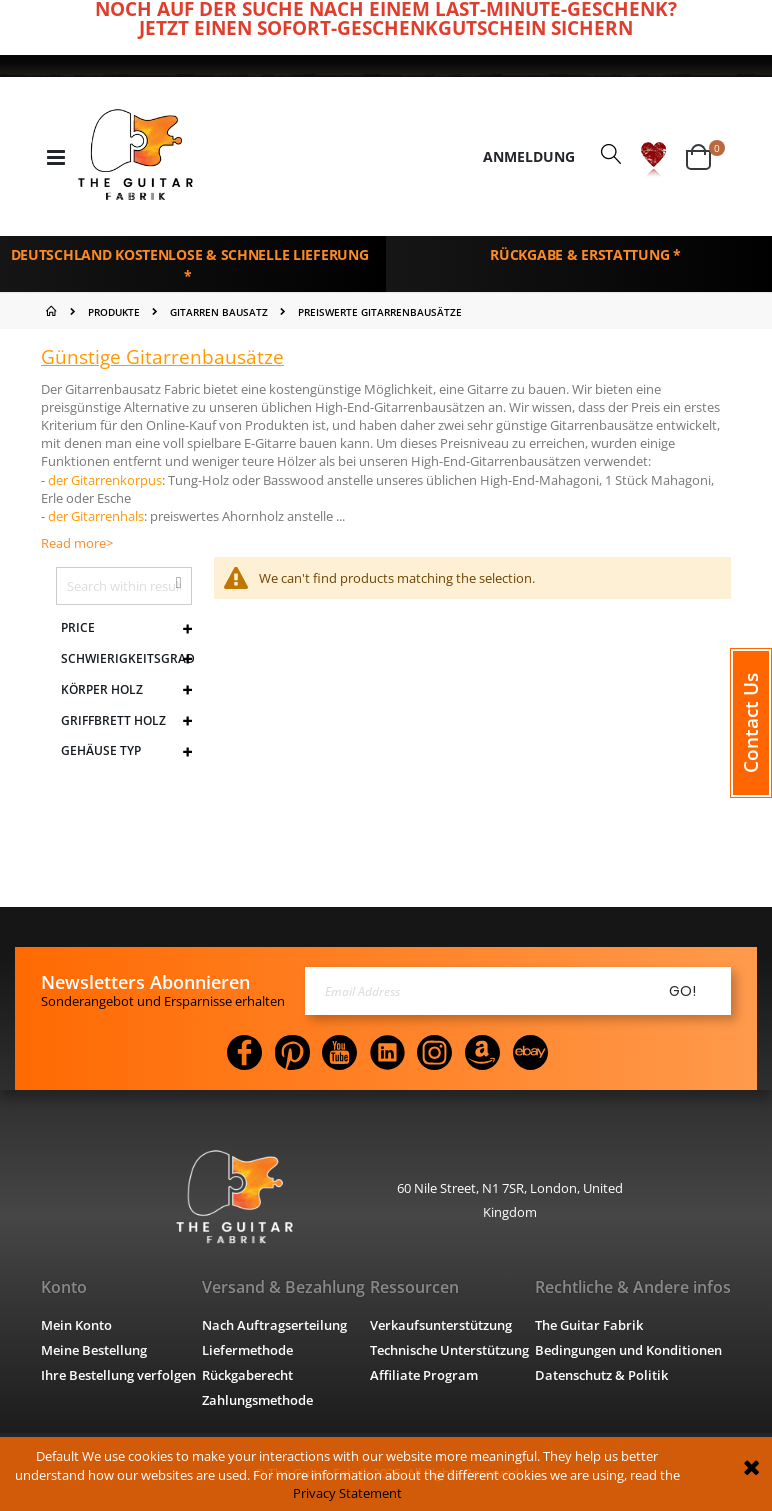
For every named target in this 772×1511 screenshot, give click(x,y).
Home (53, 310)
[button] (653, 157)
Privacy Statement (347, 1493)
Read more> (77, 543)
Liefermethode (247, 1350)
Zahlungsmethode (257, 1400)
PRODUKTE (114, 312)
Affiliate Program (424, 1375)
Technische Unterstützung (449, 1350)
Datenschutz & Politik (601, 1375)
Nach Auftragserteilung (274, 1325)
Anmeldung (529, 156)
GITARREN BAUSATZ (219, 312)
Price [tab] (78, 628)
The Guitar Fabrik (589, 1325)
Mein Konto (76, 1325)
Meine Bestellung (94, 1350)
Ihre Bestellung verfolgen (118, 1375)
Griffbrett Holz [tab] (113, 721)
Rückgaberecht (247, 1375)
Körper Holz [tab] (102, 690)
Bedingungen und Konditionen (628, 1350)
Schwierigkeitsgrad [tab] (126, 659)
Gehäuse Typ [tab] (101, 751)
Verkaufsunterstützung (441, 1325)
